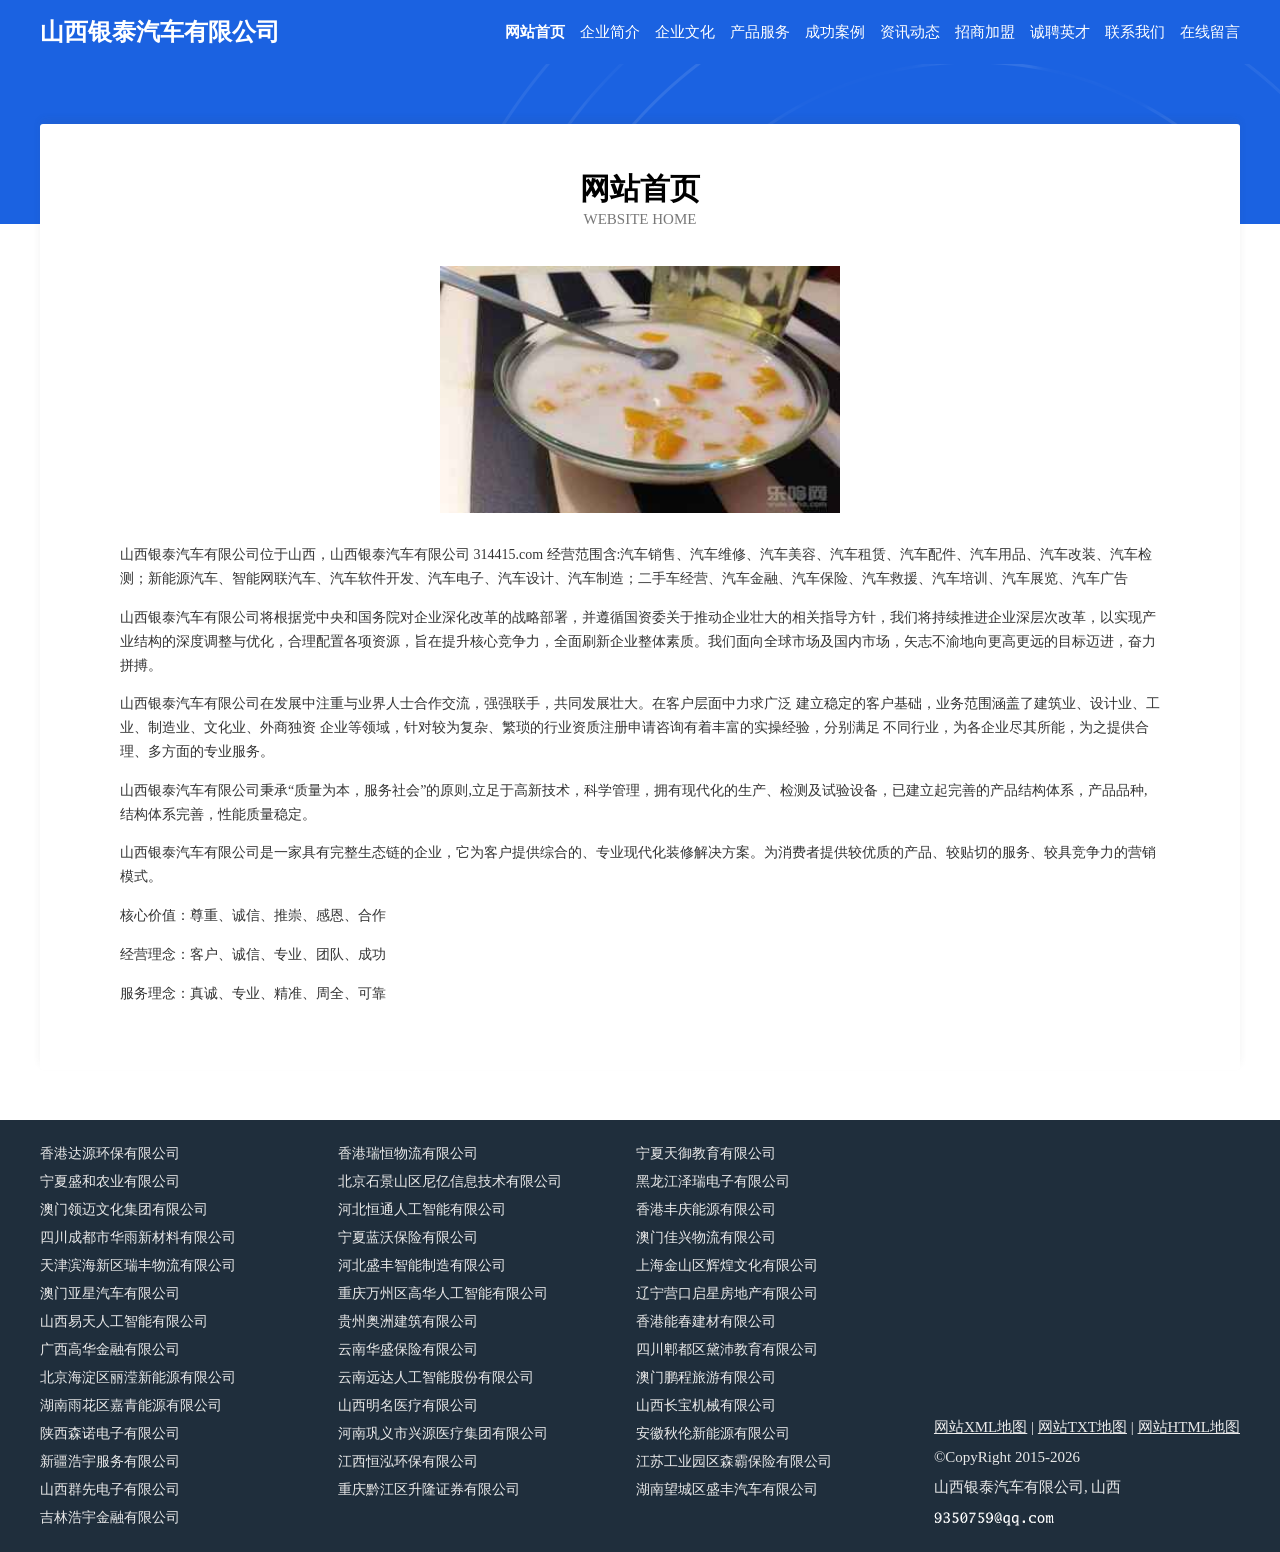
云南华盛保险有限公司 (408, 1349)
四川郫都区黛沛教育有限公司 (727, 1349)
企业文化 (685, 32)
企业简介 (610, 32)
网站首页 (535, 32)
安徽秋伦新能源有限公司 (713, 1433)
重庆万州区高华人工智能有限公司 (443, 1293)
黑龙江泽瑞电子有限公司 (713, 1181)
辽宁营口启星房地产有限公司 (727, 1293)
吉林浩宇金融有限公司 (110, 1517)
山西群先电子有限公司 (110, 1489)
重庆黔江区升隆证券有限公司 (429, 1489)
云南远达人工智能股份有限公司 (436, 1377)
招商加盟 (985, 32)
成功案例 (835, 32)
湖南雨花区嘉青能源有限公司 (131, 1405)
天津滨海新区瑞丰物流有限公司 (138, 1265)
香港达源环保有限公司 (110, 1153)
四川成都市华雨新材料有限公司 (138, 1237)
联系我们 (1135, 32)
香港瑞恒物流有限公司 (408, 1153)
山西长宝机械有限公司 (706, 1405)
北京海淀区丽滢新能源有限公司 (138, 1377)
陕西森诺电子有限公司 (110, 1433)
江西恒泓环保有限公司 (408, 1461)
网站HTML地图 (1189, 1427)
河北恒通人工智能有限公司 (422, 1209)
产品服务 (760, 32)
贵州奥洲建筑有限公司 (408, 1321)
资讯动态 (910, 32)
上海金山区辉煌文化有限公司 (727, 1265)
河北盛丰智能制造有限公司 (422, 1265)
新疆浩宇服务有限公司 (110, 1461)
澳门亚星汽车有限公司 (110, 1293)
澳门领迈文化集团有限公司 (124, 1209)
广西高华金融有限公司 (110, 1349)
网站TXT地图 (1082, 1427)
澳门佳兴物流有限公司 (706, 1237)
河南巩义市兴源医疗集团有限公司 (443, 1433)
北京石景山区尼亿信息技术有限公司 (450, 1181)
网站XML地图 (980, 1427)
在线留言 (1210, 32)
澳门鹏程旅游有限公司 (706, 1377)
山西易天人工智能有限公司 (124, 1321)
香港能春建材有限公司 (706, 1321)
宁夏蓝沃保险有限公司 (408, 1237)
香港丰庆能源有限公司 (706, 1209)
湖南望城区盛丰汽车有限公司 (727, 1489)
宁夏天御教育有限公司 (706, 1153)
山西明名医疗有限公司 (408, 1405)
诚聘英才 (1060, 32)
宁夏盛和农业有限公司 (110, 1181)
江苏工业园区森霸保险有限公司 (734, 1461)
